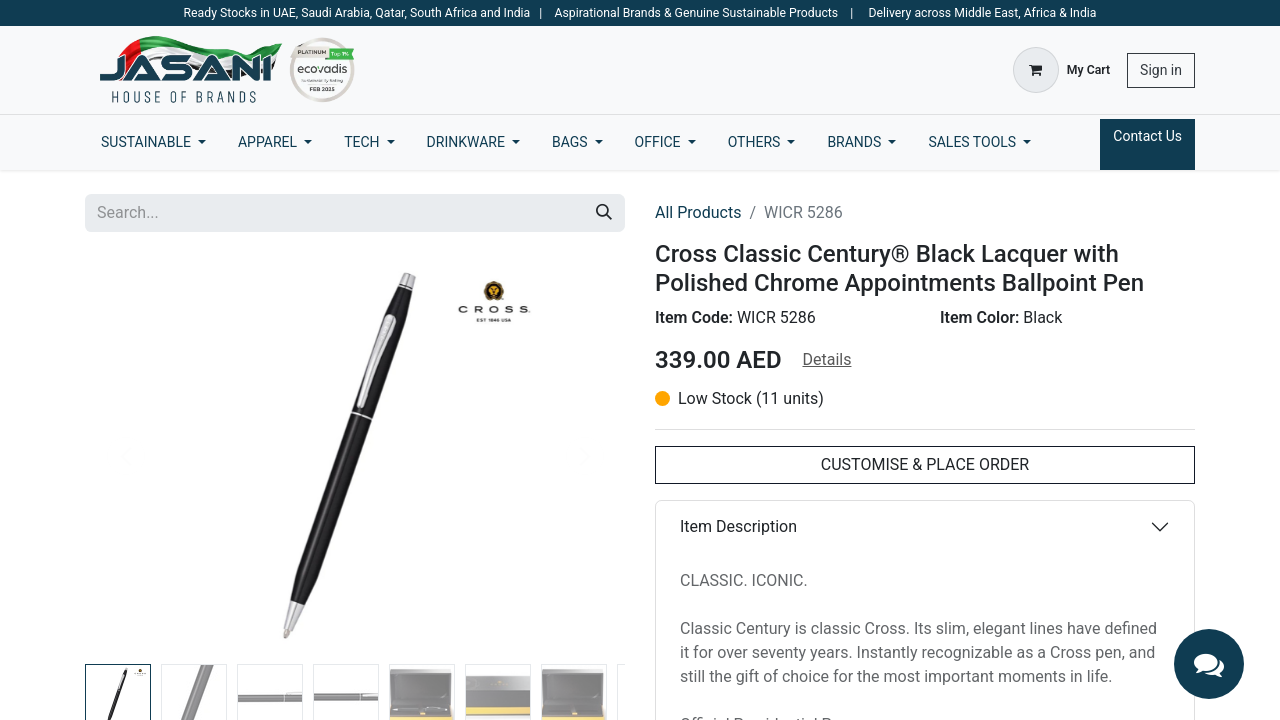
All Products (698, 212)
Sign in (1161, 70)
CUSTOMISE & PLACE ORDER (925, 464)
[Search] (604, 213)
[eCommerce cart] (1061, 70)
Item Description (738, 526)
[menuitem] (153, 142)
